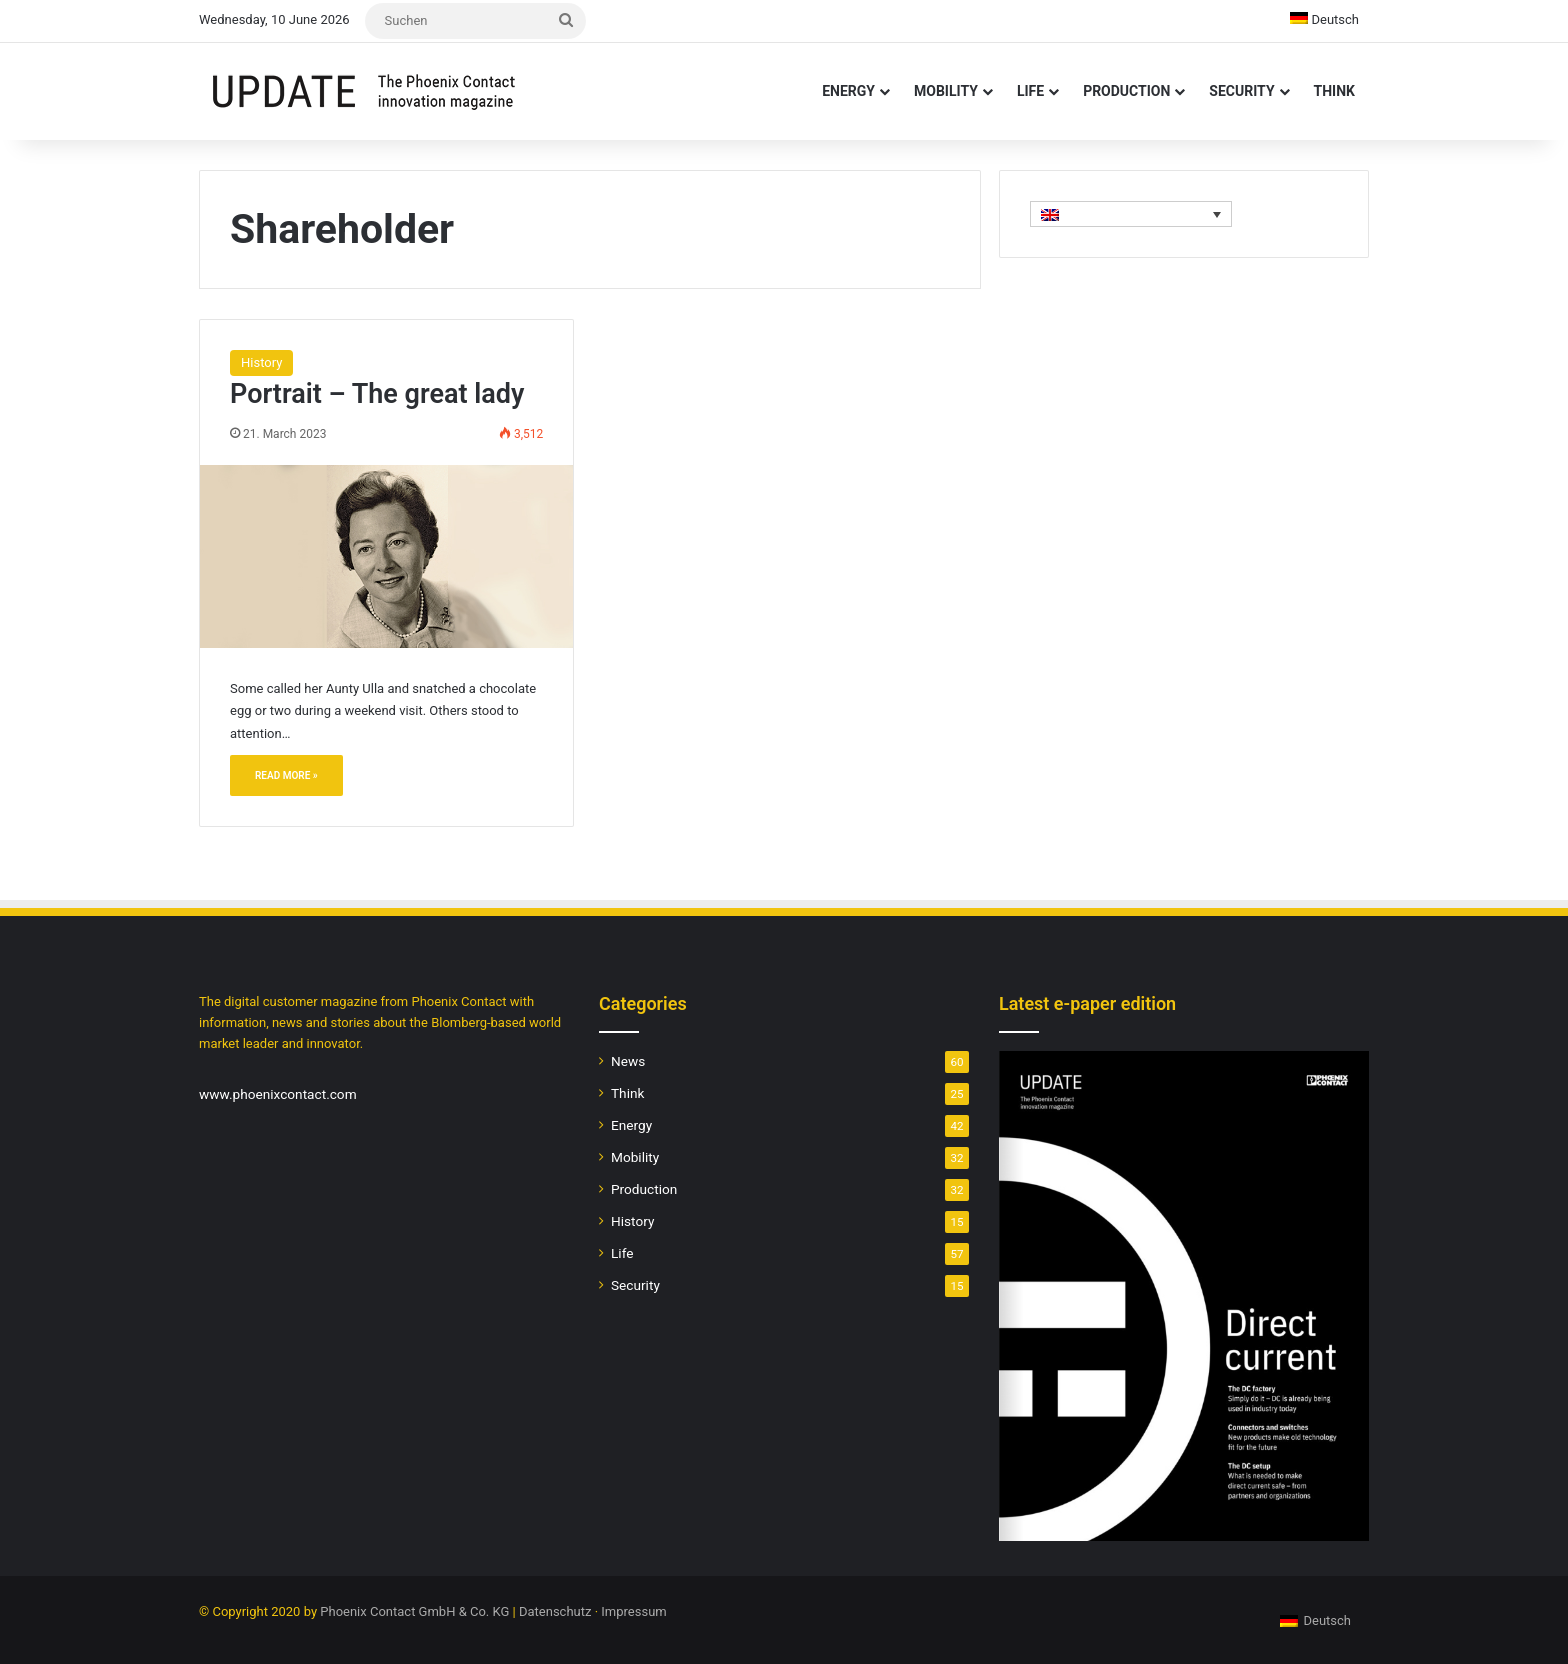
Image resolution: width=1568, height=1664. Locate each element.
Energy (848, 91)
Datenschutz (555, 1611)
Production (1126, 91)
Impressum (633, 1611)
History (261, 362)
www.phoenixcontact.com (278, 1094)
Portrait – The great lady (377, 394)
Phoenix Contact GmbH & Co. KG (414, 1611)
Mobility (946, 91)
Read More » (286, 775)
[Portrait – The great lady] (386, 556)
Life (1030, 91)
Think (1334, 91)
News (628, 1061)
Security (1241, 91)
